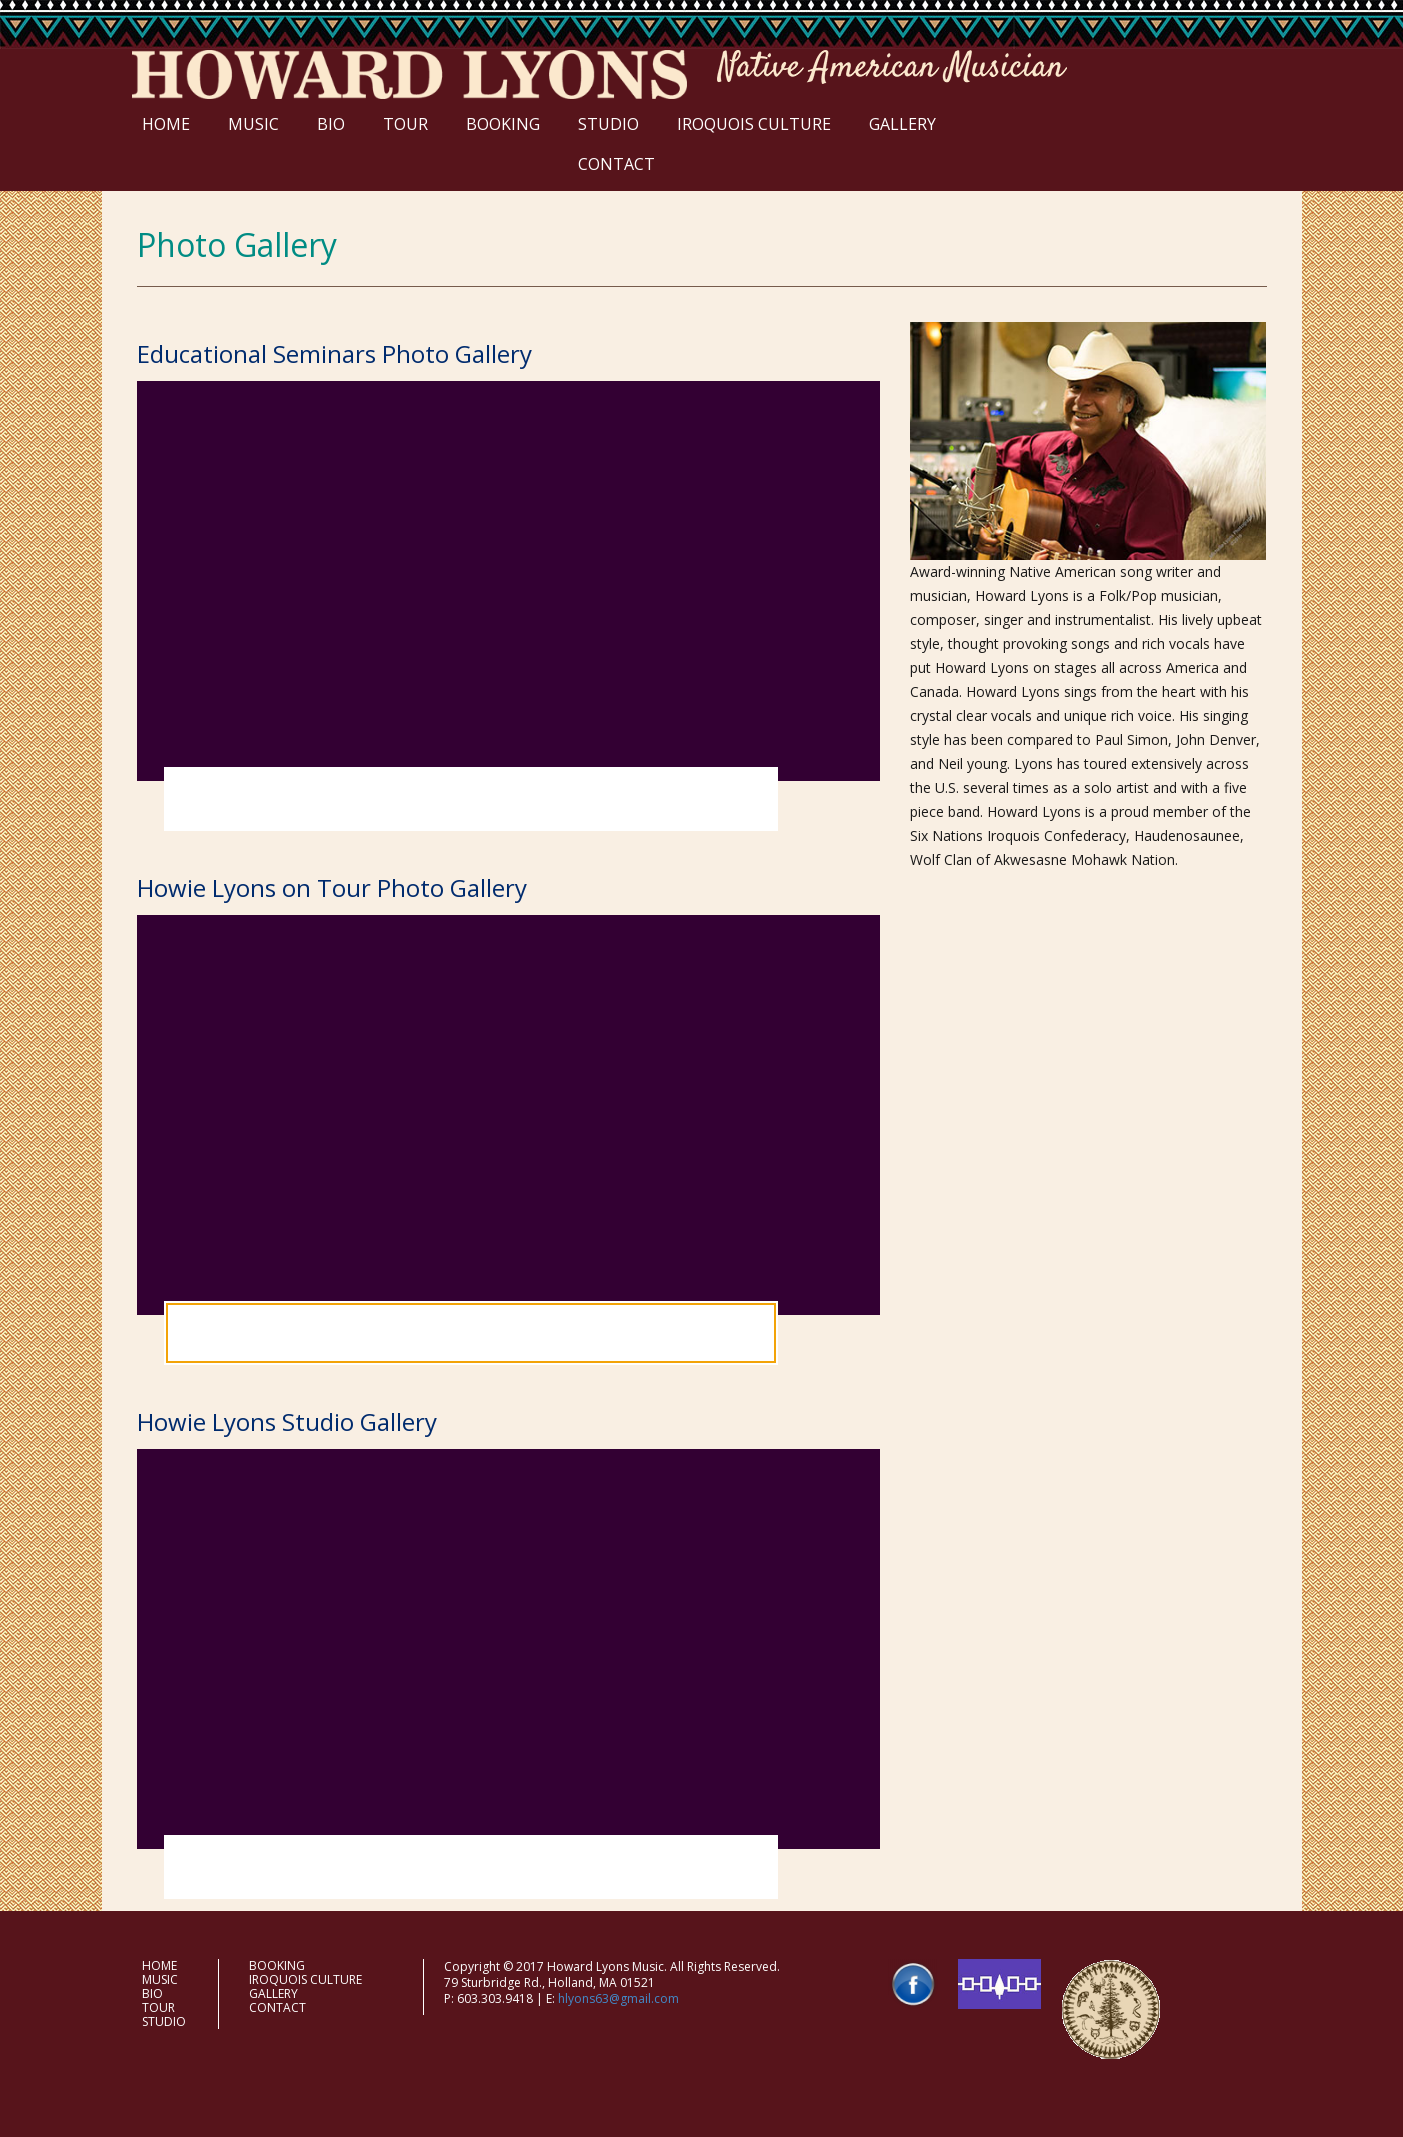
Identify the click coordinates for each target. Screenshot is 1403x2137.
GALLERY (902, 124)
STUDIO (608, 124)
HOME (166, 124)
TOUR (405, 124)
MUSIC (253, 124)
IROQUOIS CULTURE (754, 124)
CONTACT (616, 164)
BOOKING (503, 124)
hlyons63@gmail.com (618, 1998)
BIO (331, 124)
